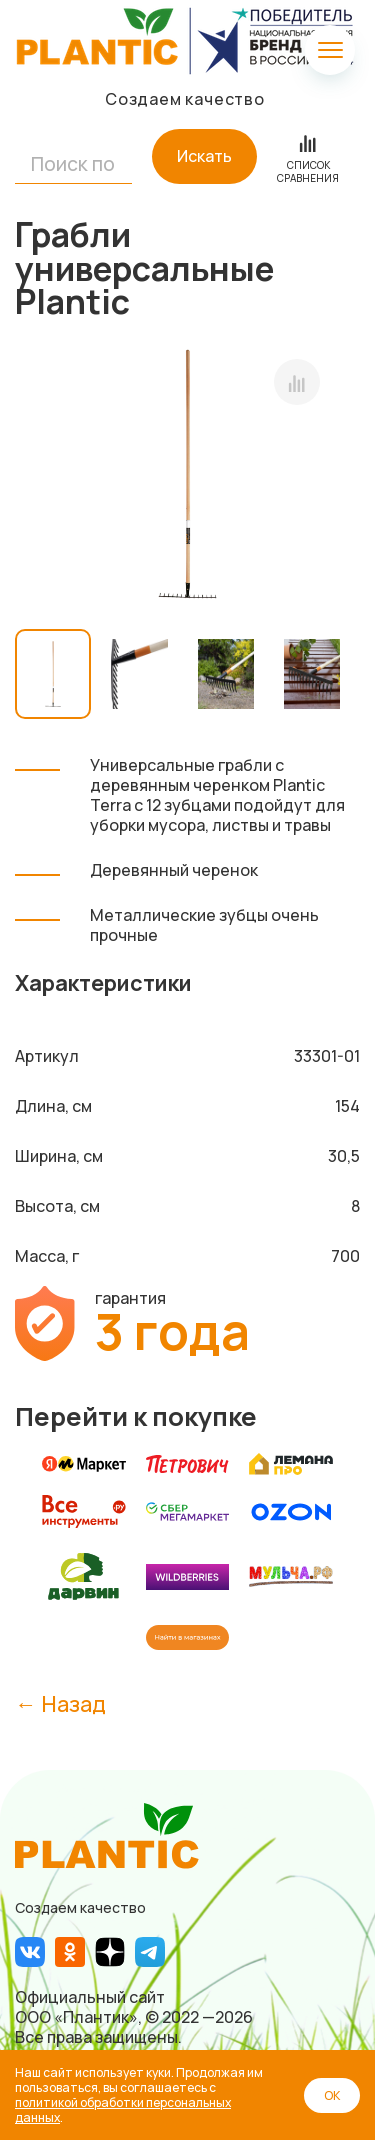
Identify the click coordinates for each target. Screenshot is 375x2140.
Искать (204, 156)
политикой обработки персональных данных (123, 2110)
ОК (332, 2095)
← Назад (60, 1703)
